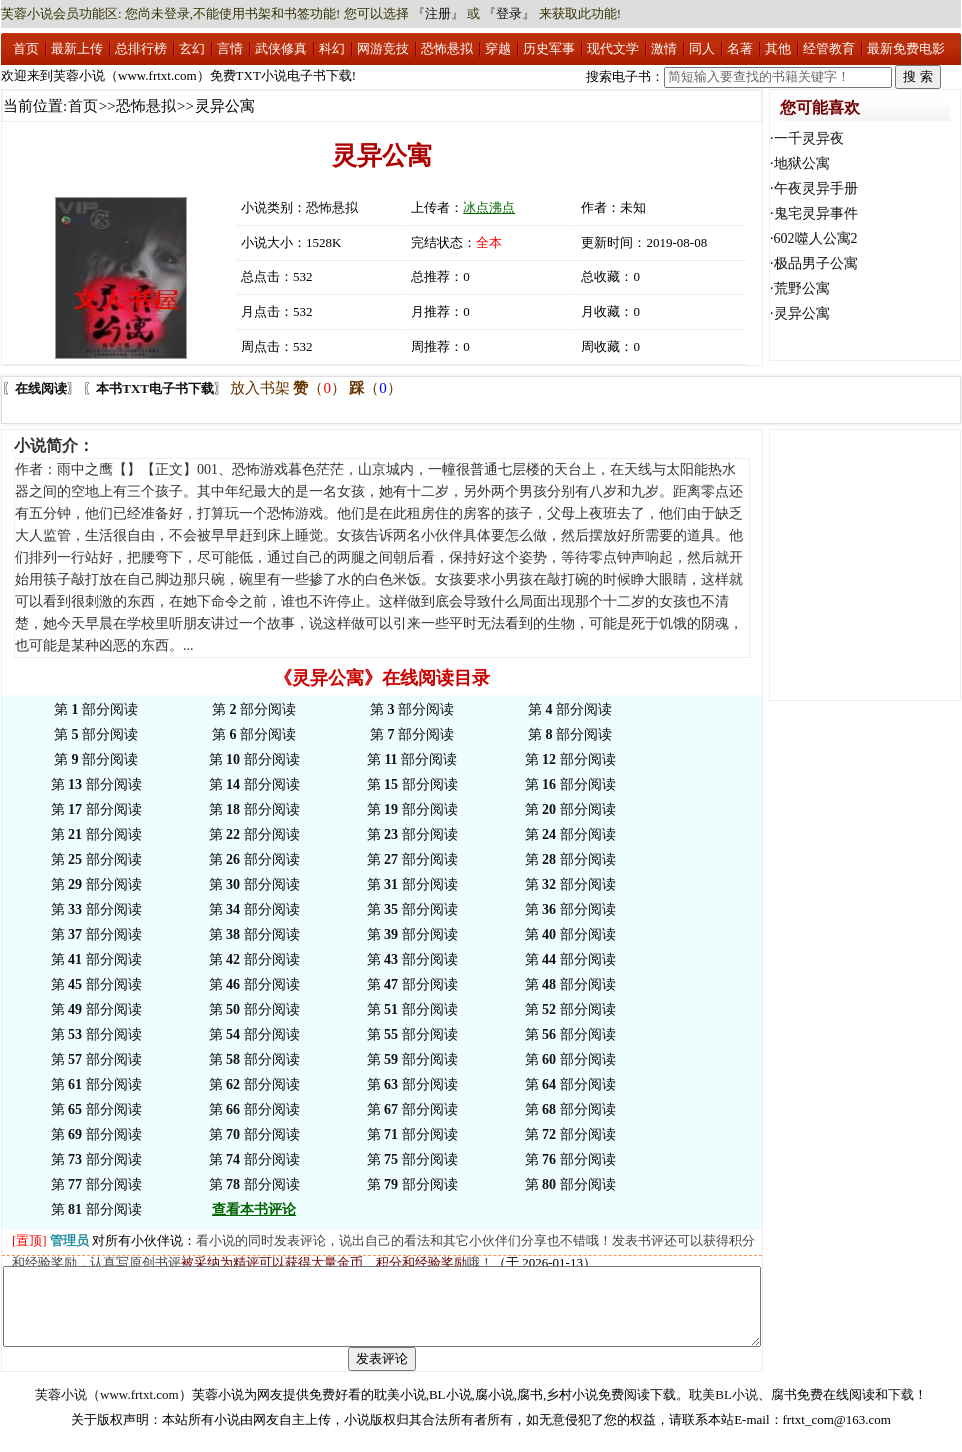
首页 (26, 48)
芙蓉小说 (61, 1409)
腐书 (784, 1409)
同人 (702, 48)
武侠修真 (281, 48)
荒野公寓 (802, 288)
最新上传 (77, 48)
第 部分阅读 (96, 709)
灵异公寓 (802, 313)
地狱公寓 (802, 163)
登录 (509, 13)
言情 (230, 48)
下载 (901, 1409)
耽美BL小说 (723, 1409)
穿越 (498, 48)
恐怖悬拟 (447, 48)
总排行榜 (141, 48)
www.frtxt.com (139, 1409)
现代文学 (613, 48)
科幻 (332, 48)
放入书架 (260, 388)
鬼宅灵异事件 (816, 213)
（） (319, 388)
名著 (740, 48)
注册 (438, 13)
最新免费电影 (906, 48)
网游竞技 (383, 48)
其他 (778, 48)
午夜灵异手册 (816, 188)
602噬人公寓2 (816, 238)
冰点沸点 (489, 207)
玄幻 (192, 48)
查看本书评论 (254, 1209)
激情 (664, 48)
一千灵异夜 (809, 138)
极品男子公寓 (816, 263)
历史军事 (549, 48)
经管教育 (829, 48)
